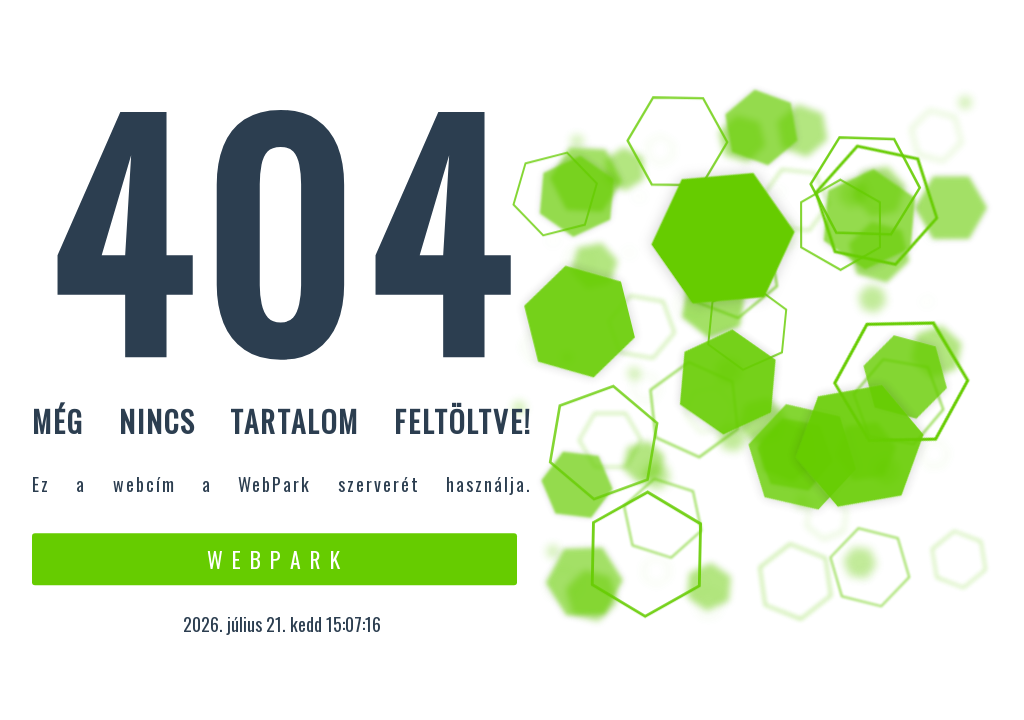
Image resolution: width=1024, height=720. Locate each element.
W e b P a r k (274, 559)
